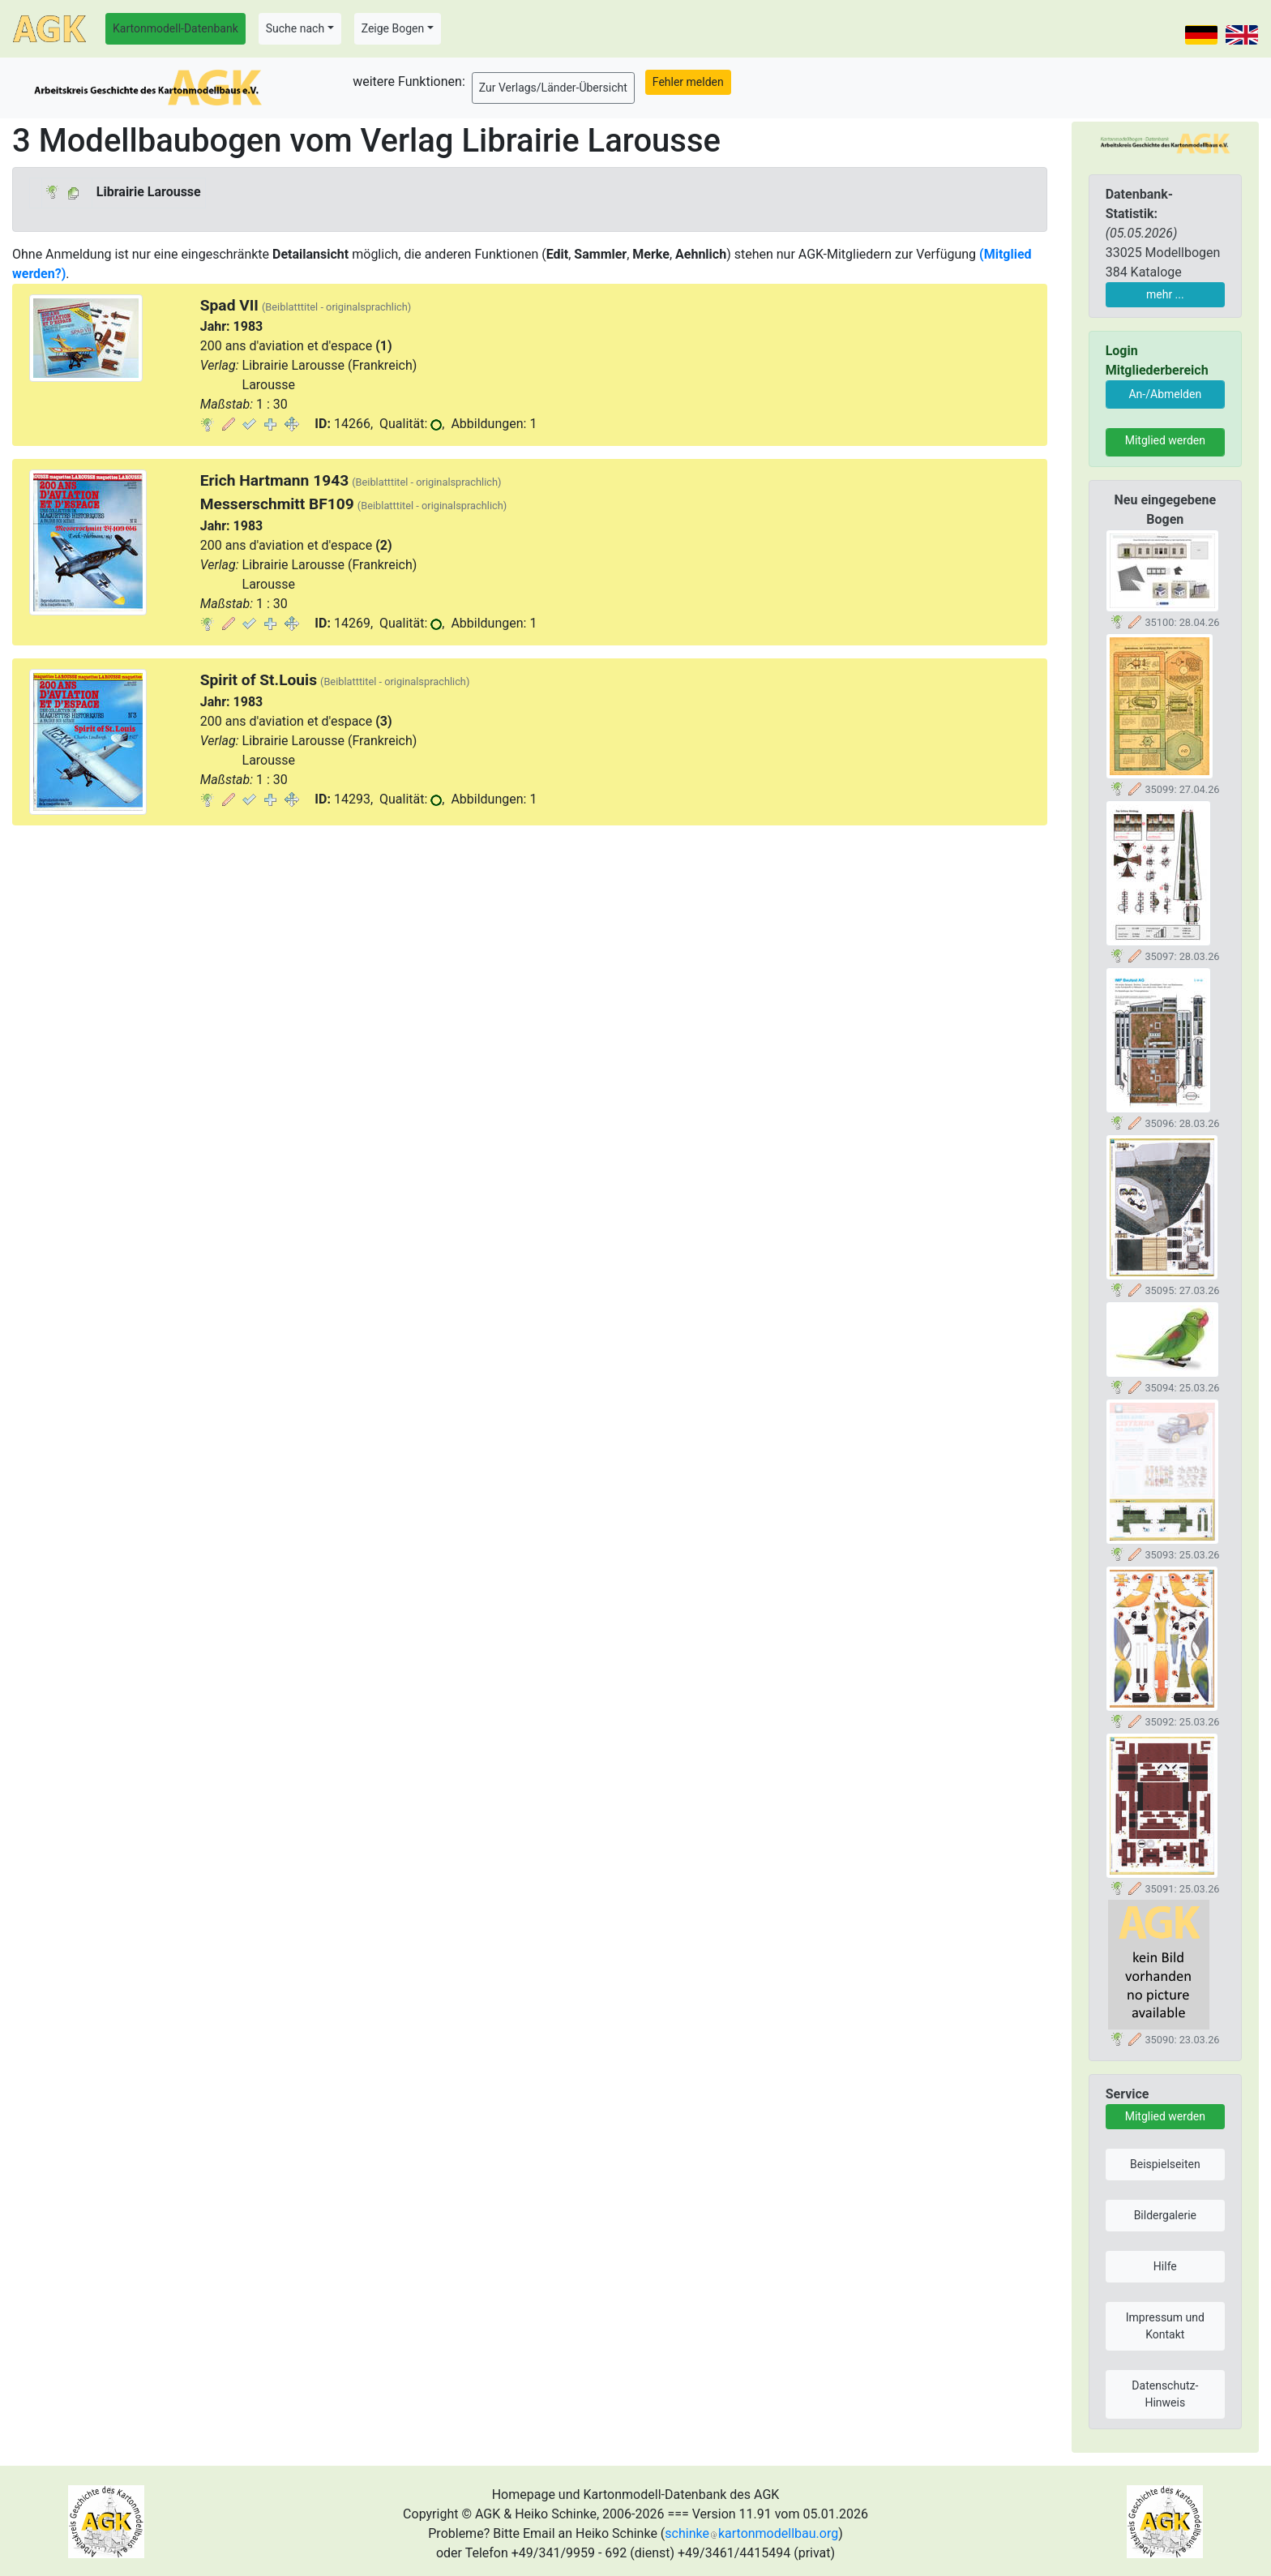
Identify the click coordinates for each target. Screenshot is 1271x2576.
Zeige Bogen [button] (393, 28)
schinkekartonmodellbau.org (751, 2533)
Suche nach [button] (295, 28)
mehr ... (1165, 294)
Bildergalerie (1165, 2215)
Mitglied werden (1165, 440)
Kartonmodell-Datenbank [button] (175, 28)
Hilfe (1165, 2266)
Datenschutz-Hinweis (1165, 2394)
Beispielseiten (1165, 2164)
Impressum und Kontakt (1165, 2326)
